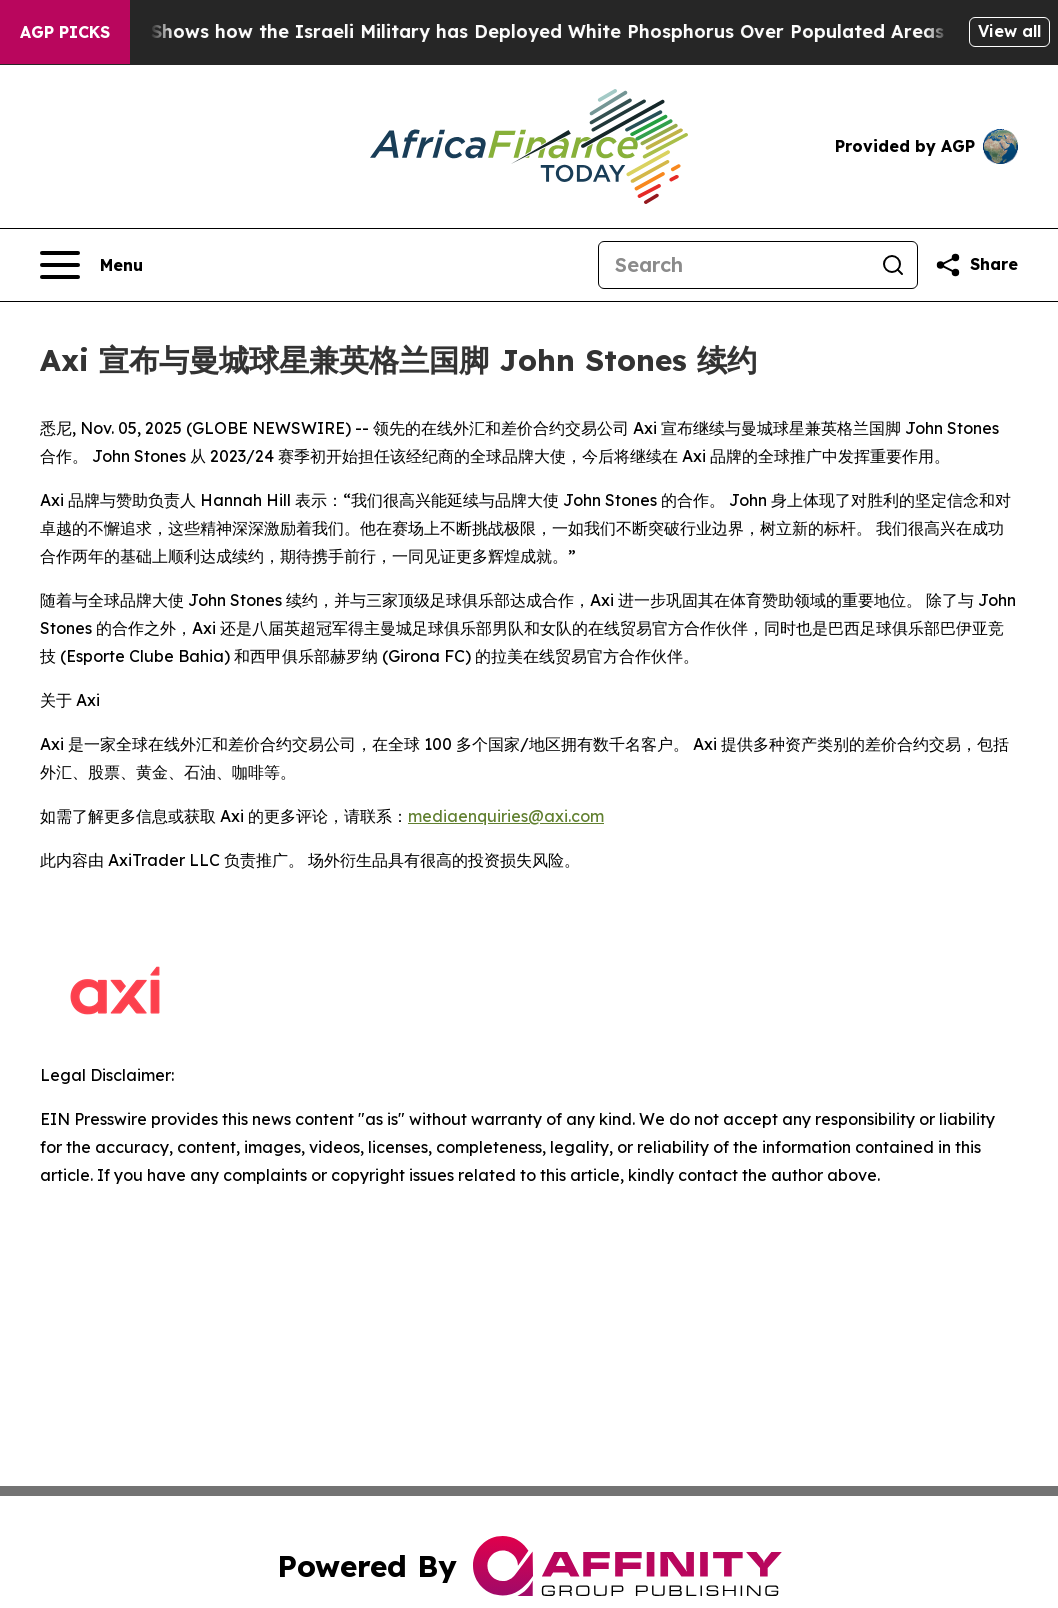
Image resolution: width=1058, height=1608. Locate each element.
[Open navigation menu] (91, 265)
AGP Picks (65, 32)
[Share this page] (976, 265)
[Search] (734, 265)
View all (1009, 31)
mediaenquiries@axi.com (506, 816)
